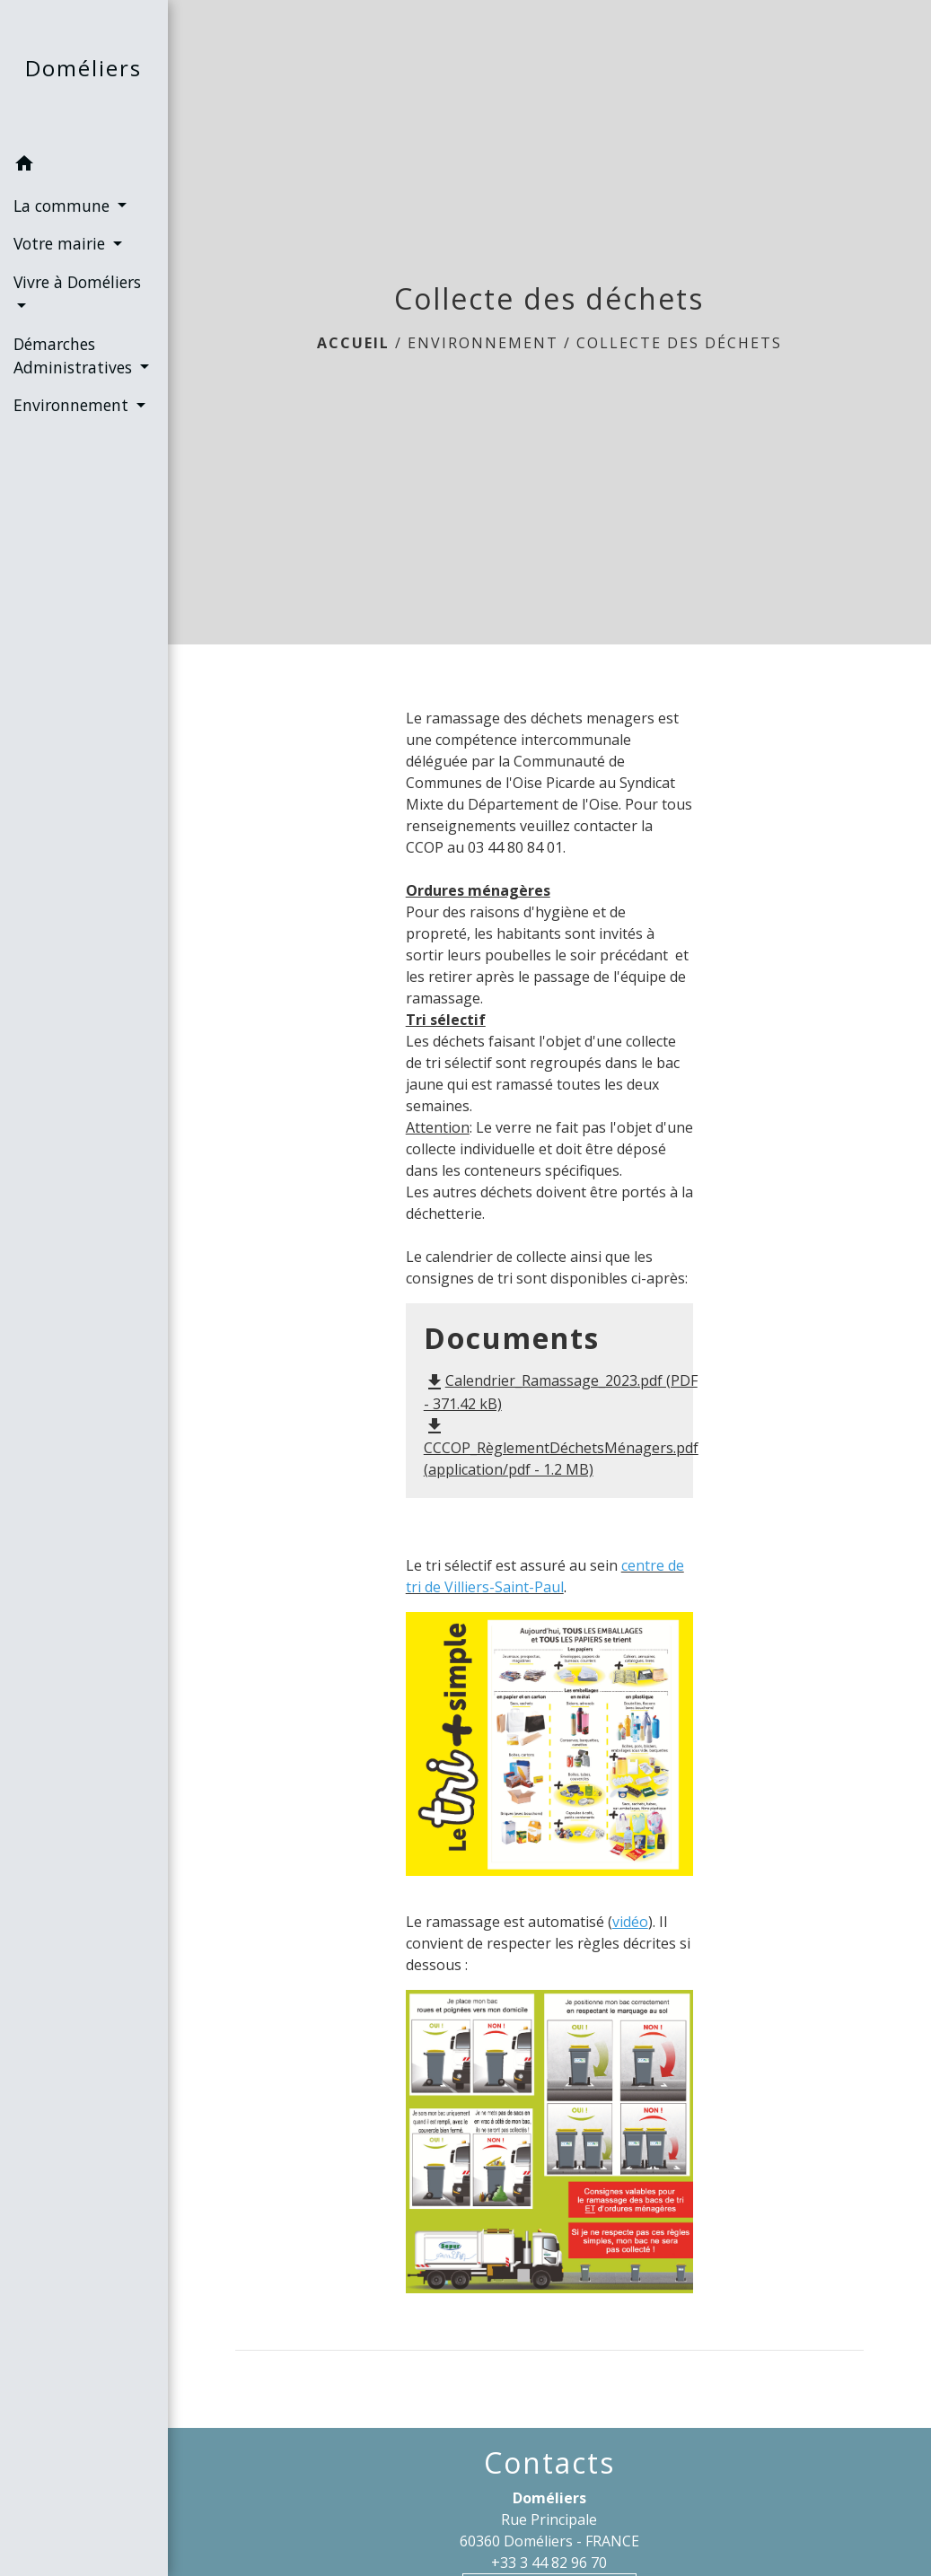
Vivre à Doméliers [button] (77, 282)
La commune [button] (63, 205)
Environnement (483, 343)
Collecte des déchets (679, 343)
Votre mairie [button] (61, 243)
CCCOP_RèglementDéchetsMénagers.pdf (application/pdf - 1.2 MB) (561, 1447)
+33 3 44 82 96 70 (549, 2562)
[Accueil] (83, 72)
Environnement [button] (73, 405)
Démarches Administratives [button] (74, 355)
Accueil (353, 343)
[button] (83, 166)
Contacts (549, 2463)
